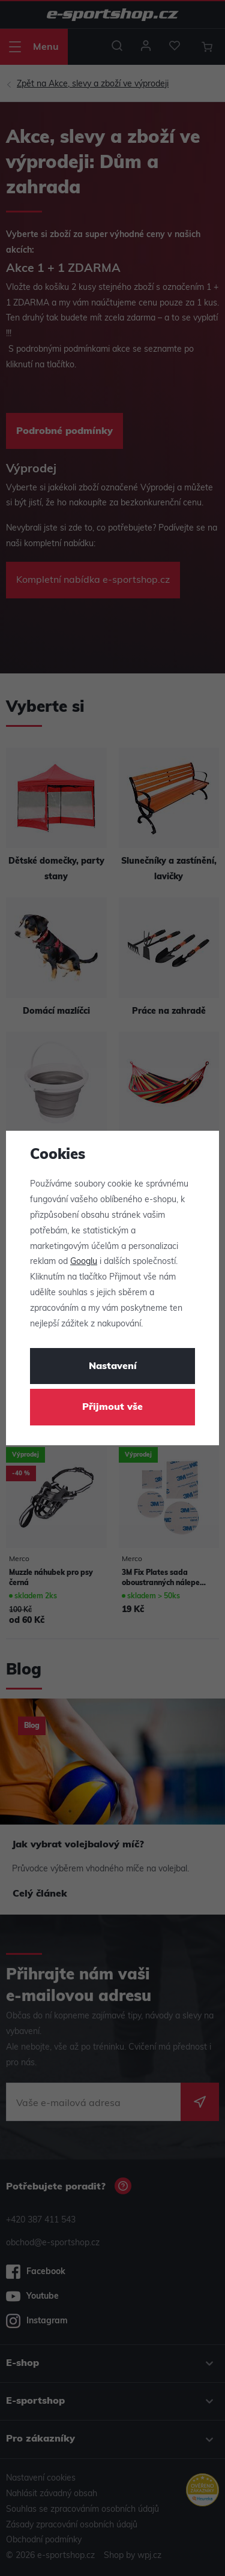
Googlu (83, 1261)
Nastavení (113, 1366)
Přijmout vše (112, 1407)
